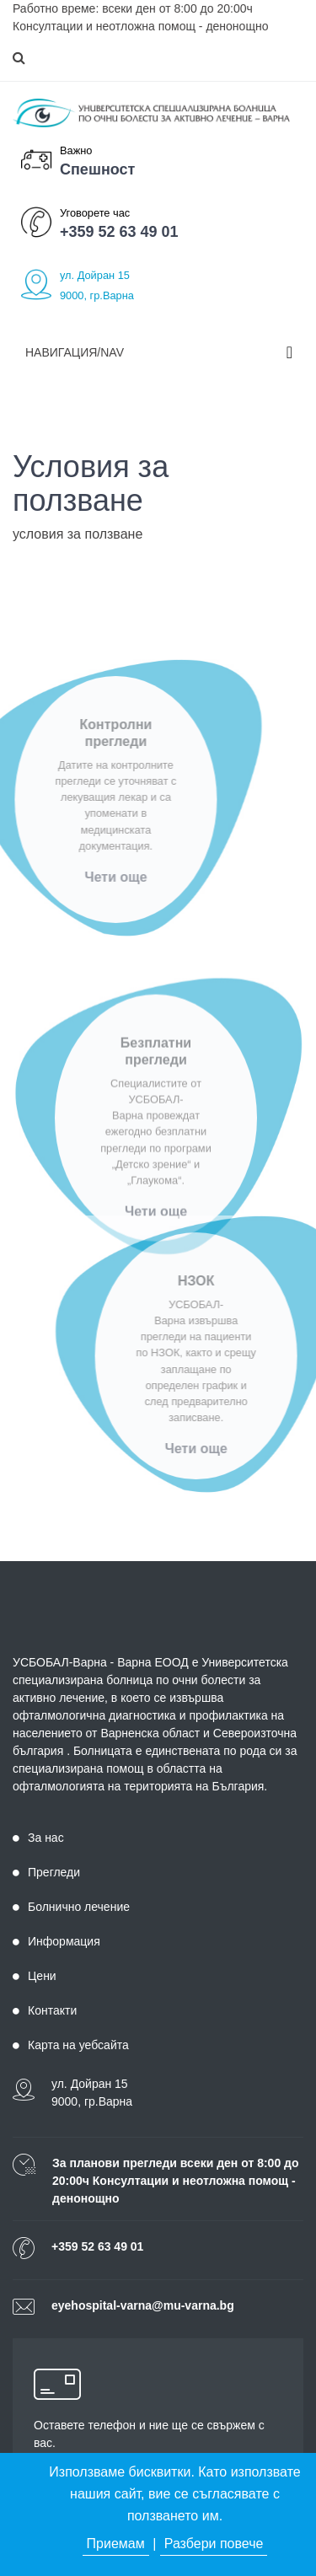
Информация (56, 1941)
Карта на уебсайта (71, 2045)
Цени (34, 1976)
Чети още (101, 877)
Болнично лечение (71, 1906)
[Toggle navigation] (289, 352)
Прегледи (46, 1872)
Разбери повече (214, 2543)
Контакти (45, 2010)
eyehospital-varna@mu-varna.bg (142, 2305)
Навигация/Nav (74, 352)
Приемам (116, 2543)
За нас (38, 1837)
